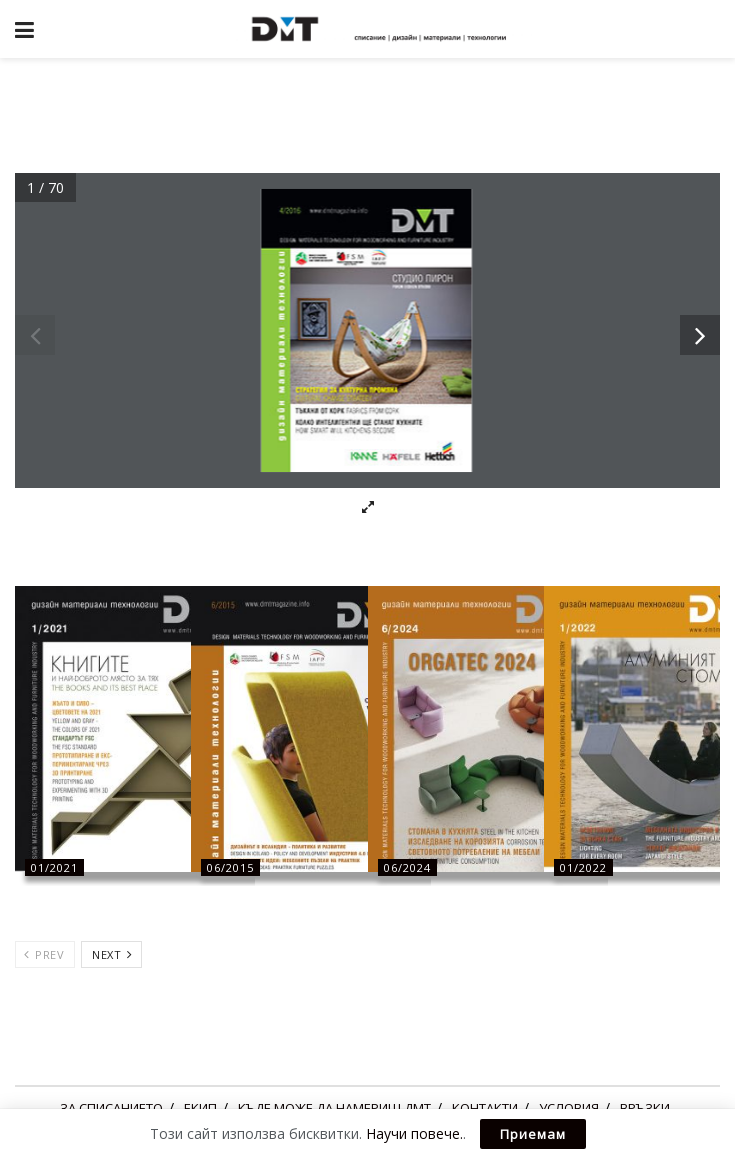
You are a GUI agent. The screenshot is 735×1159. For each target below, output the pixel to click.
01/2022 (583, 867)
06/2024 (407, 867)
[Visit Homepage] (381, 29)
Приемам (533, 1134)
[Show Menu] (24, 29)
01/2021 (54, 867)
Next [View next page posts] (112, 954)
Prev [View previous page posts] (44, 954)
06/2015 (230, 867)
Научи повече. (414, 1133)
